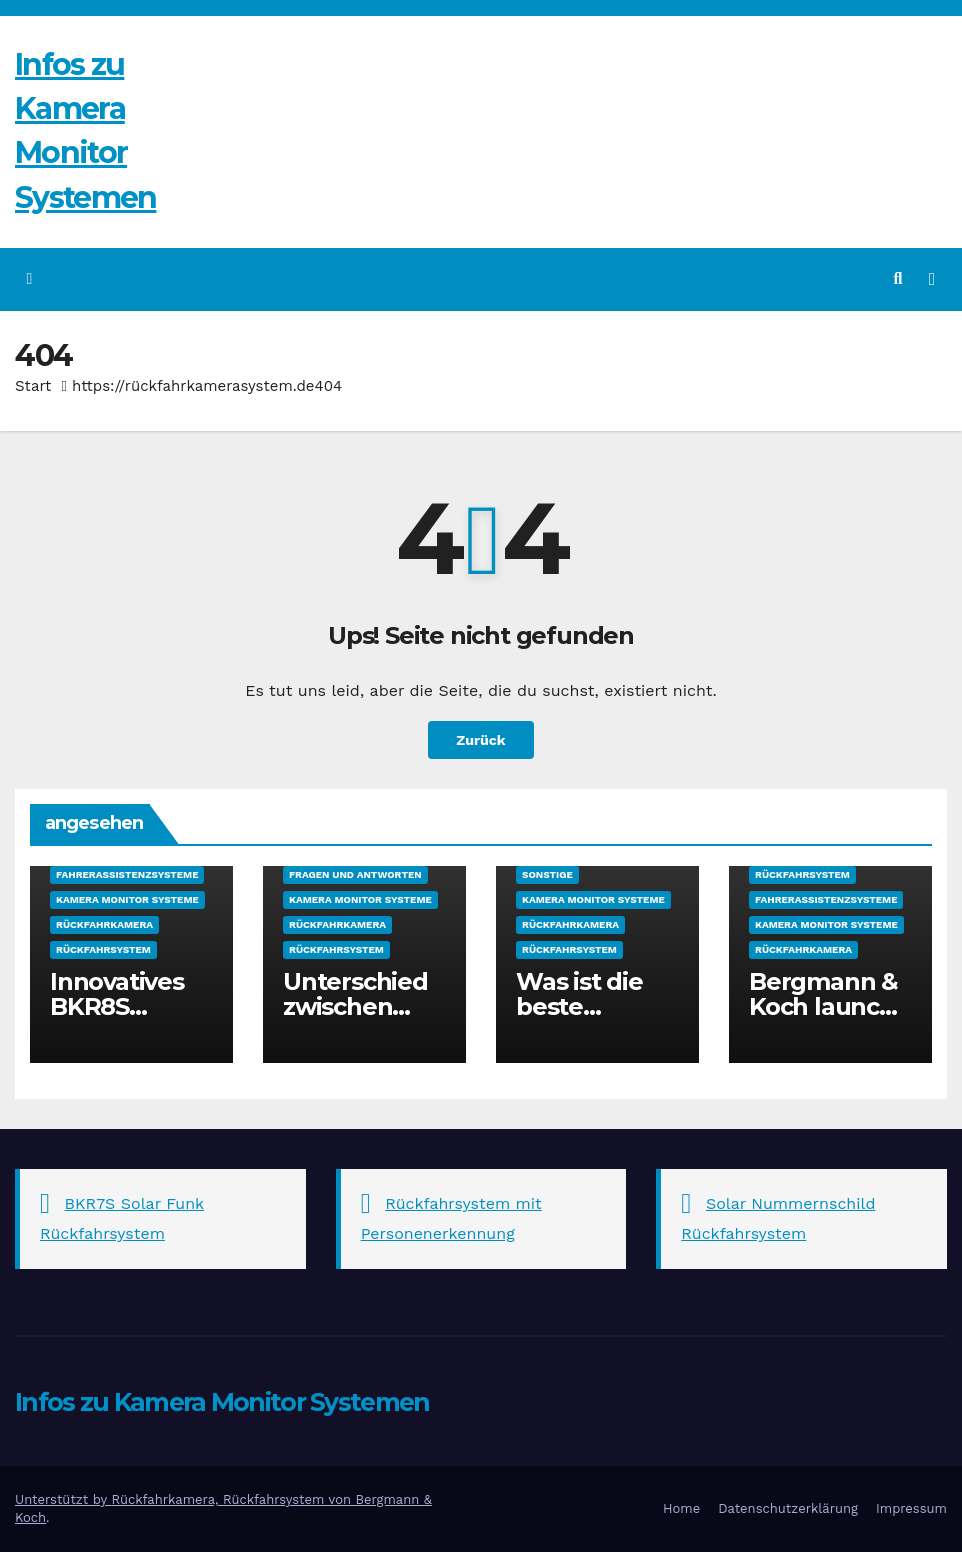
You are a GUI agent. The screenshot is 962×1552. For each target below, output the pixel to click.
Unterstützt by (63, 1499)
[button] (898, 278)
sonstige (547, 874)
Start (33, 386)
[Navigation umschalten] (932, 279)
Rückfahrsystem (103, 949)
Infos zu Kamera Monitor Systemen (222, 1402)
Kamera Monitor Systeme (127, 899)
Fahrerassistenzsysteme (127, 874)
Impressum (911, 1508)
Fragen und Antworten (355, 874)
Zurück (481, 740)
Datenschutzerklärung (788, 1508)
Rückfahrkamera (104, 924)
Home (681, 1508)
